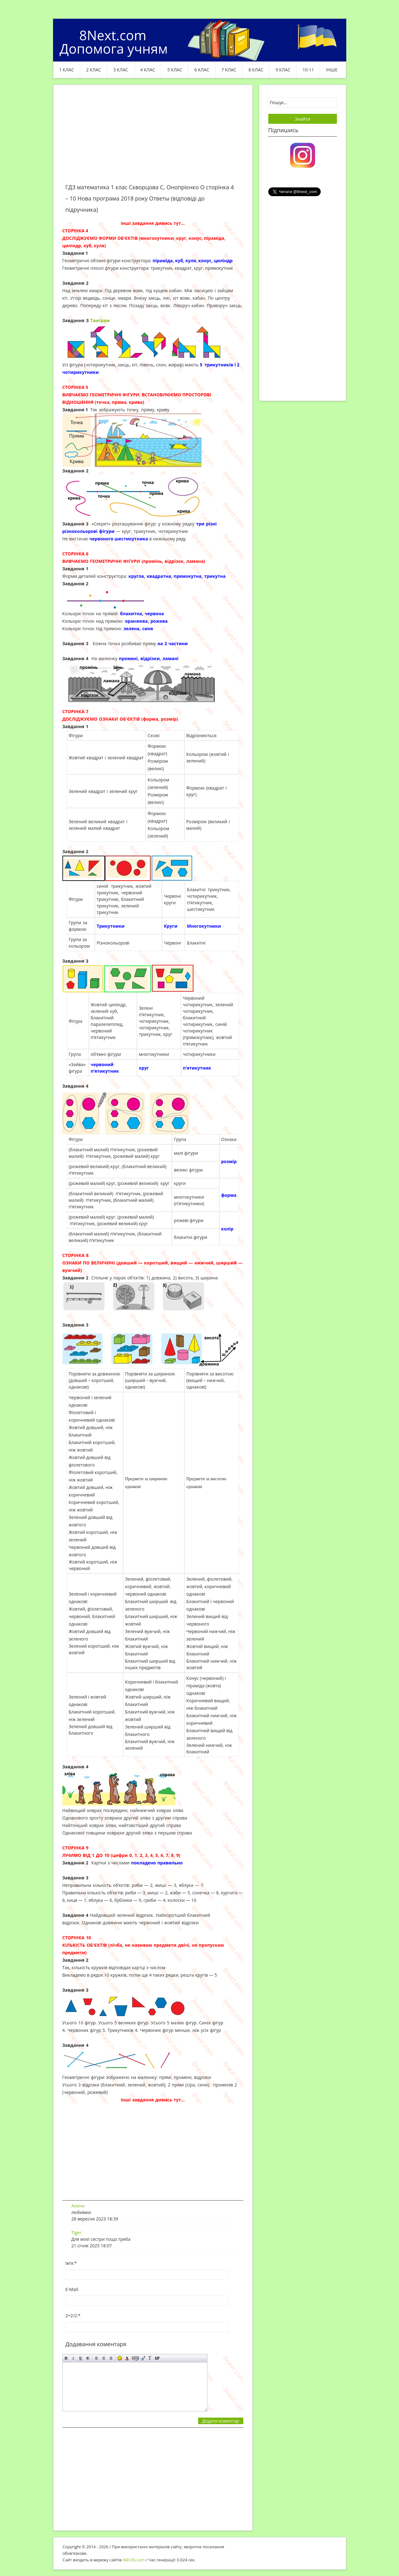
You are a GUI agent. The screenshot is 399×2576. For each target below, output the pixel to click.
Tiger (76, 2232)
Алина (78, 2206)
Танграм (100, 320)
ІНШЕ (331, 70)
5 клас (174, 70)
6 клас (201, 70)
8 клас (255, 70)
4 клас (147, 70)
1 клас (66, 70)
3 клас (120, 70)
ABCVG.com (134, 2560)
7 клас (228, 70)
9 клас (282, 70)
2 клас (93, 70)
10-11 (308, 70)
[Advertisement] (152, 137)
